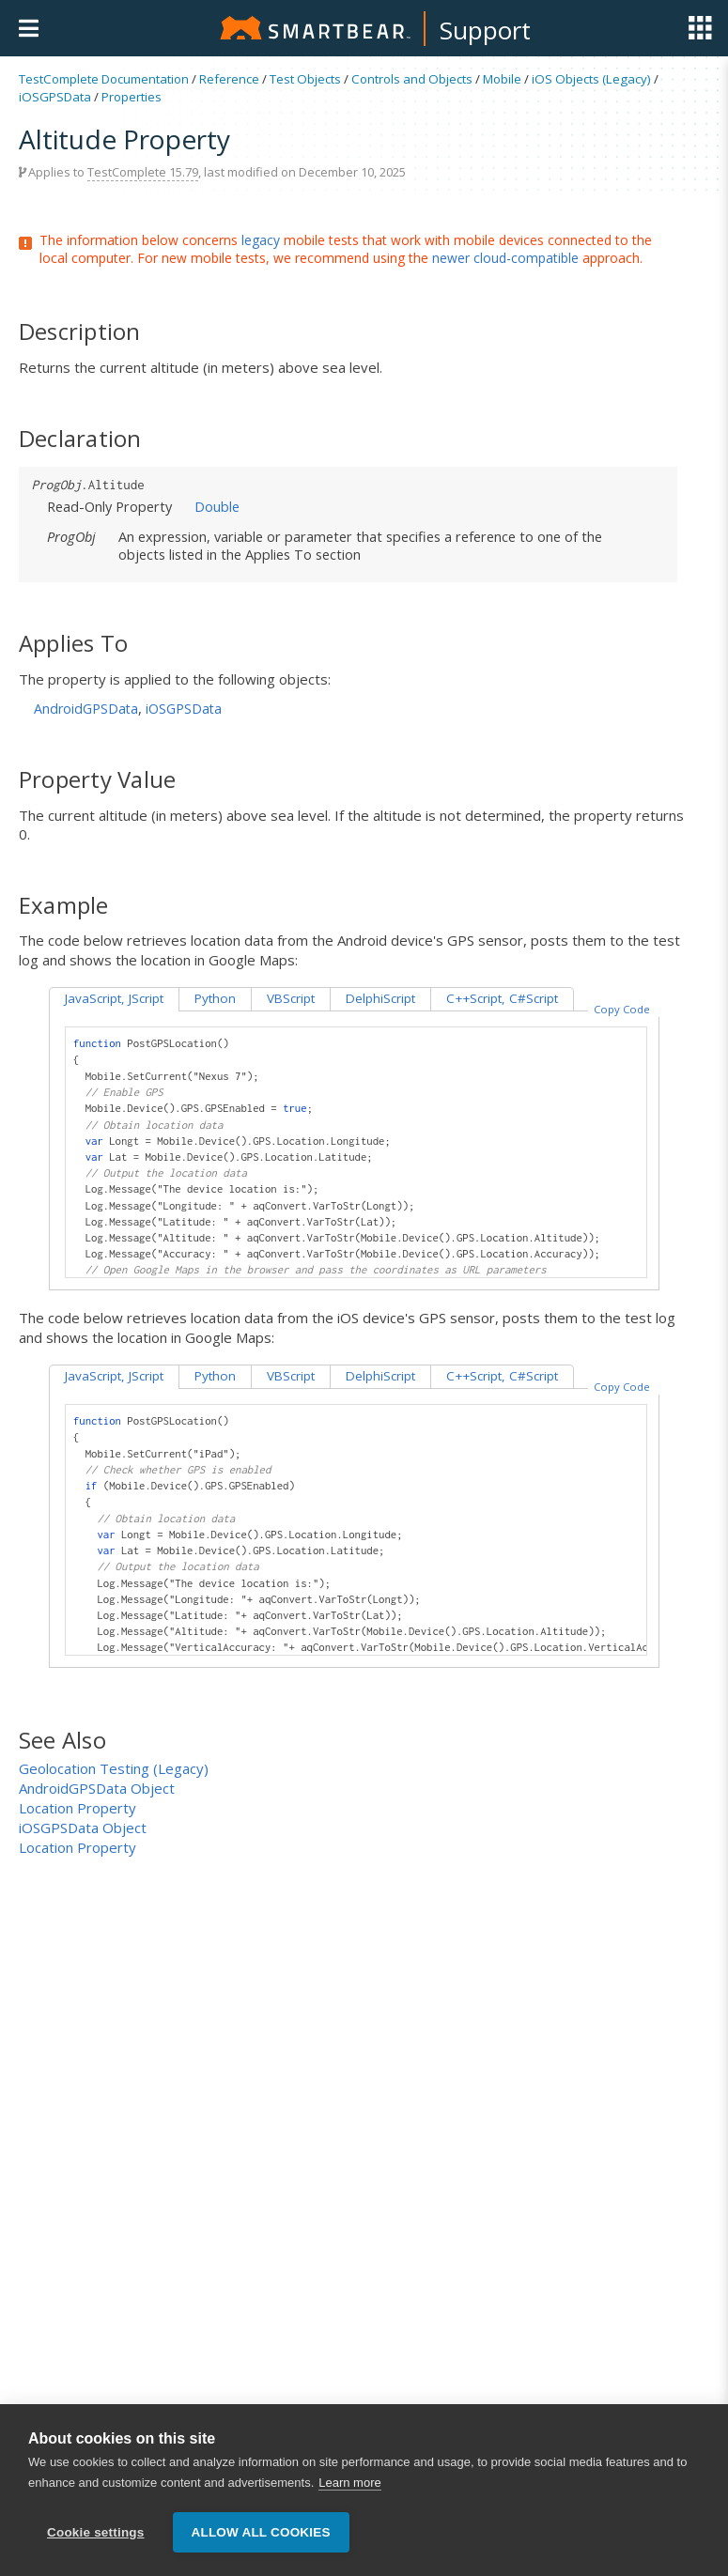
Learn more (349, 2483)
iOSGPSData (55, 96)
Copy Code (622, 1009)
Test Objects (305, 78)
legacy (260, 240)
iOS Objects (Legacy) (591, 78)
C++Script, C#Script (502, 998)
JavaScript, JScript (114, 998)
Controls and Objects (411, 78)
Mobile (502, 78)
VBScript (291, 998)
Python (215, 998)
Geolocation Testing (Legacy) (114, 1768)
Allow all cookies (261, 2533)
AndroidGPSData (86, 708)
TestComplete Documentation (104, 78)
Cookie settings (96, 2533)
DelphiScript (380, 998)
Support (485, 30)
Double (217, 506)
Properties (131, 96)
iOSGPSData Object (83, 1827)
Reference (229, 78)
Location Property (77, 1807)
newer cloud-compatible (505, 258)
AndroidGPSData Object (97, 1788)
